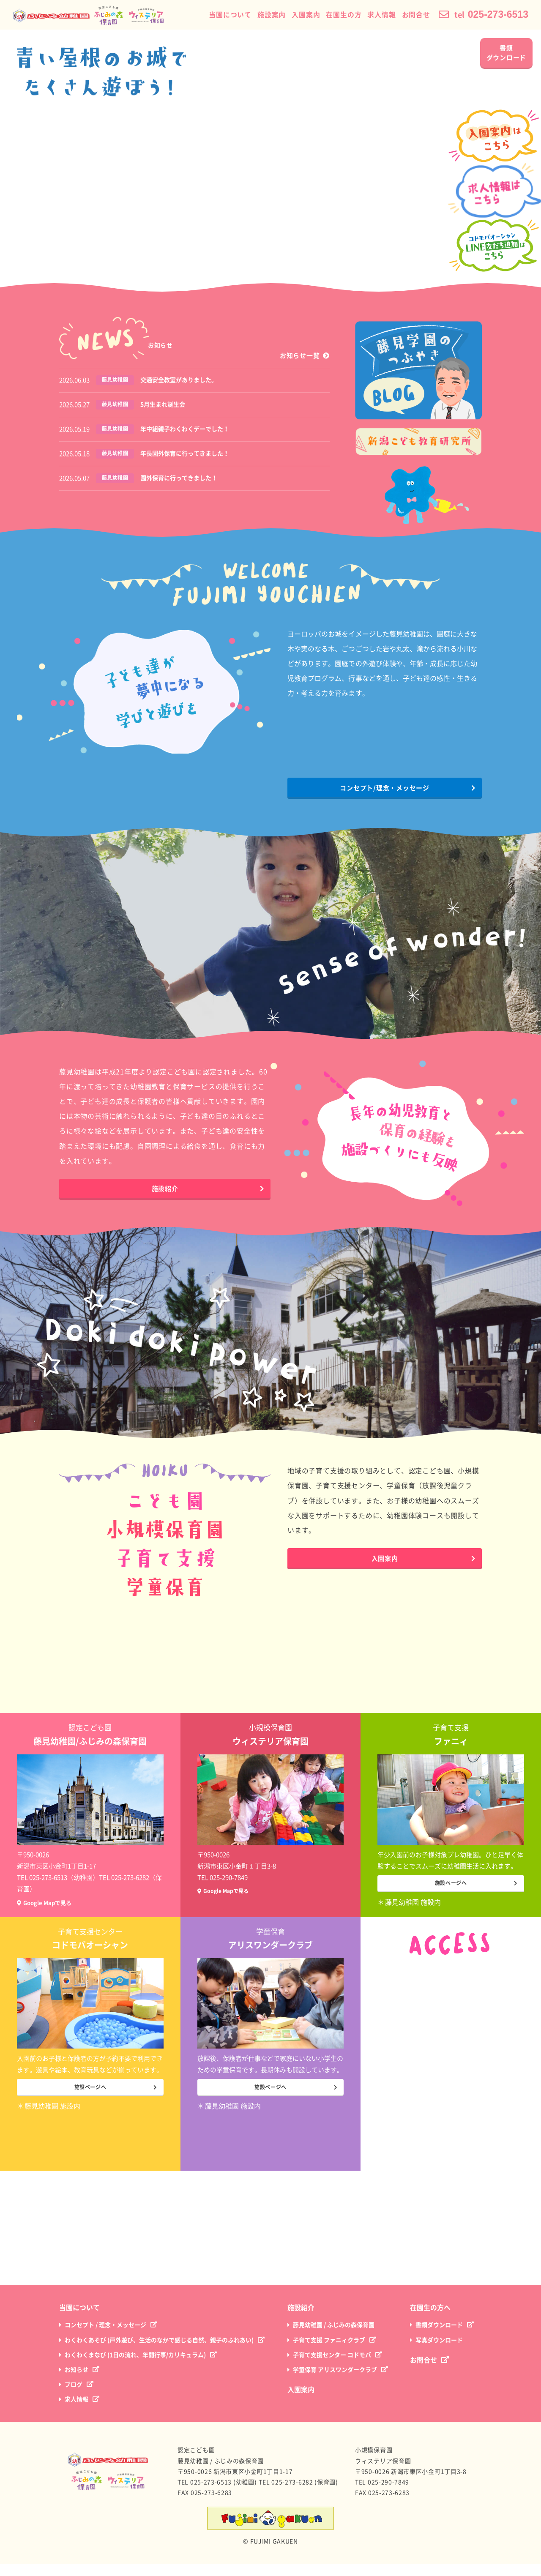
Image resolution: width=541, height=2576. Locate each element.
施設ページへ (450, 1891)
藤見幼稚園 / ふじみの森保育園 (333, 2337)
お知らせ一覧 (300, 355)
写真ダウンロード (439, 2352)
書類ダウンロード (506, 53)
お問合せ (405, 14)
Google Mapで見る (53, 1905)
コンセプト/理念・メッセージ (384, 792)
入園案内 (295, 14)
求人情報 (371, 14)
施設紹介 (165, 1192)
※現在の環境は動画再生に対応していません (270, 156)
